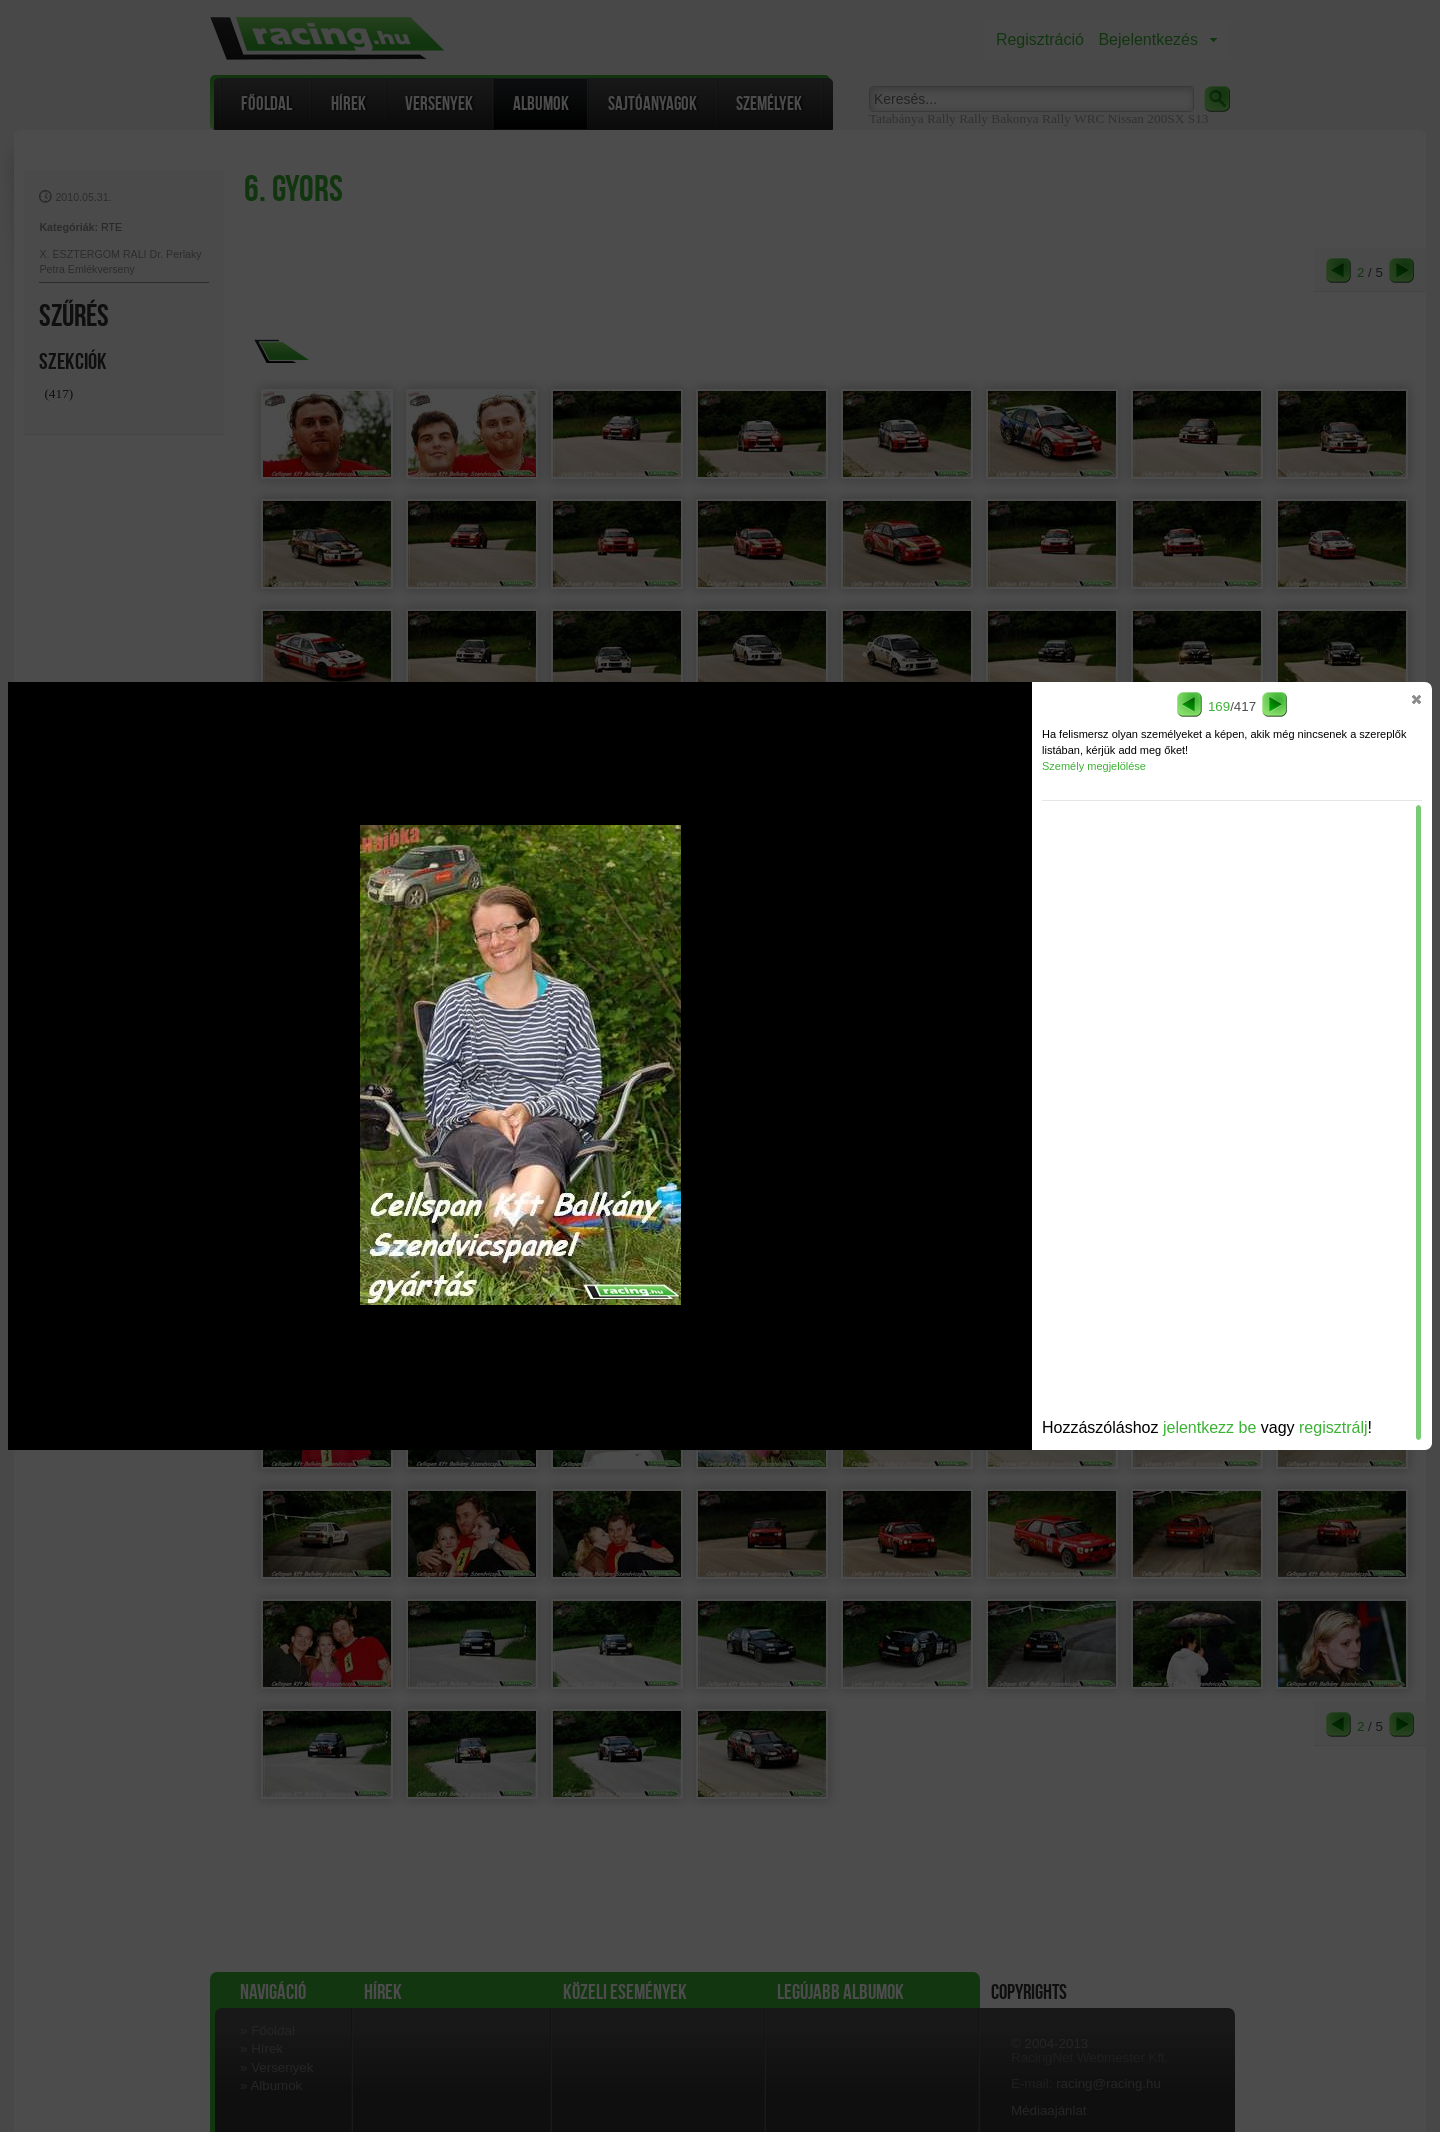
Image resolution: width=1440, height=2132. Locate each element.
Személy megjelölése (1094, 766)
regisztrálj (1333, 1427)
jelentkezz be (1209, 1427)
